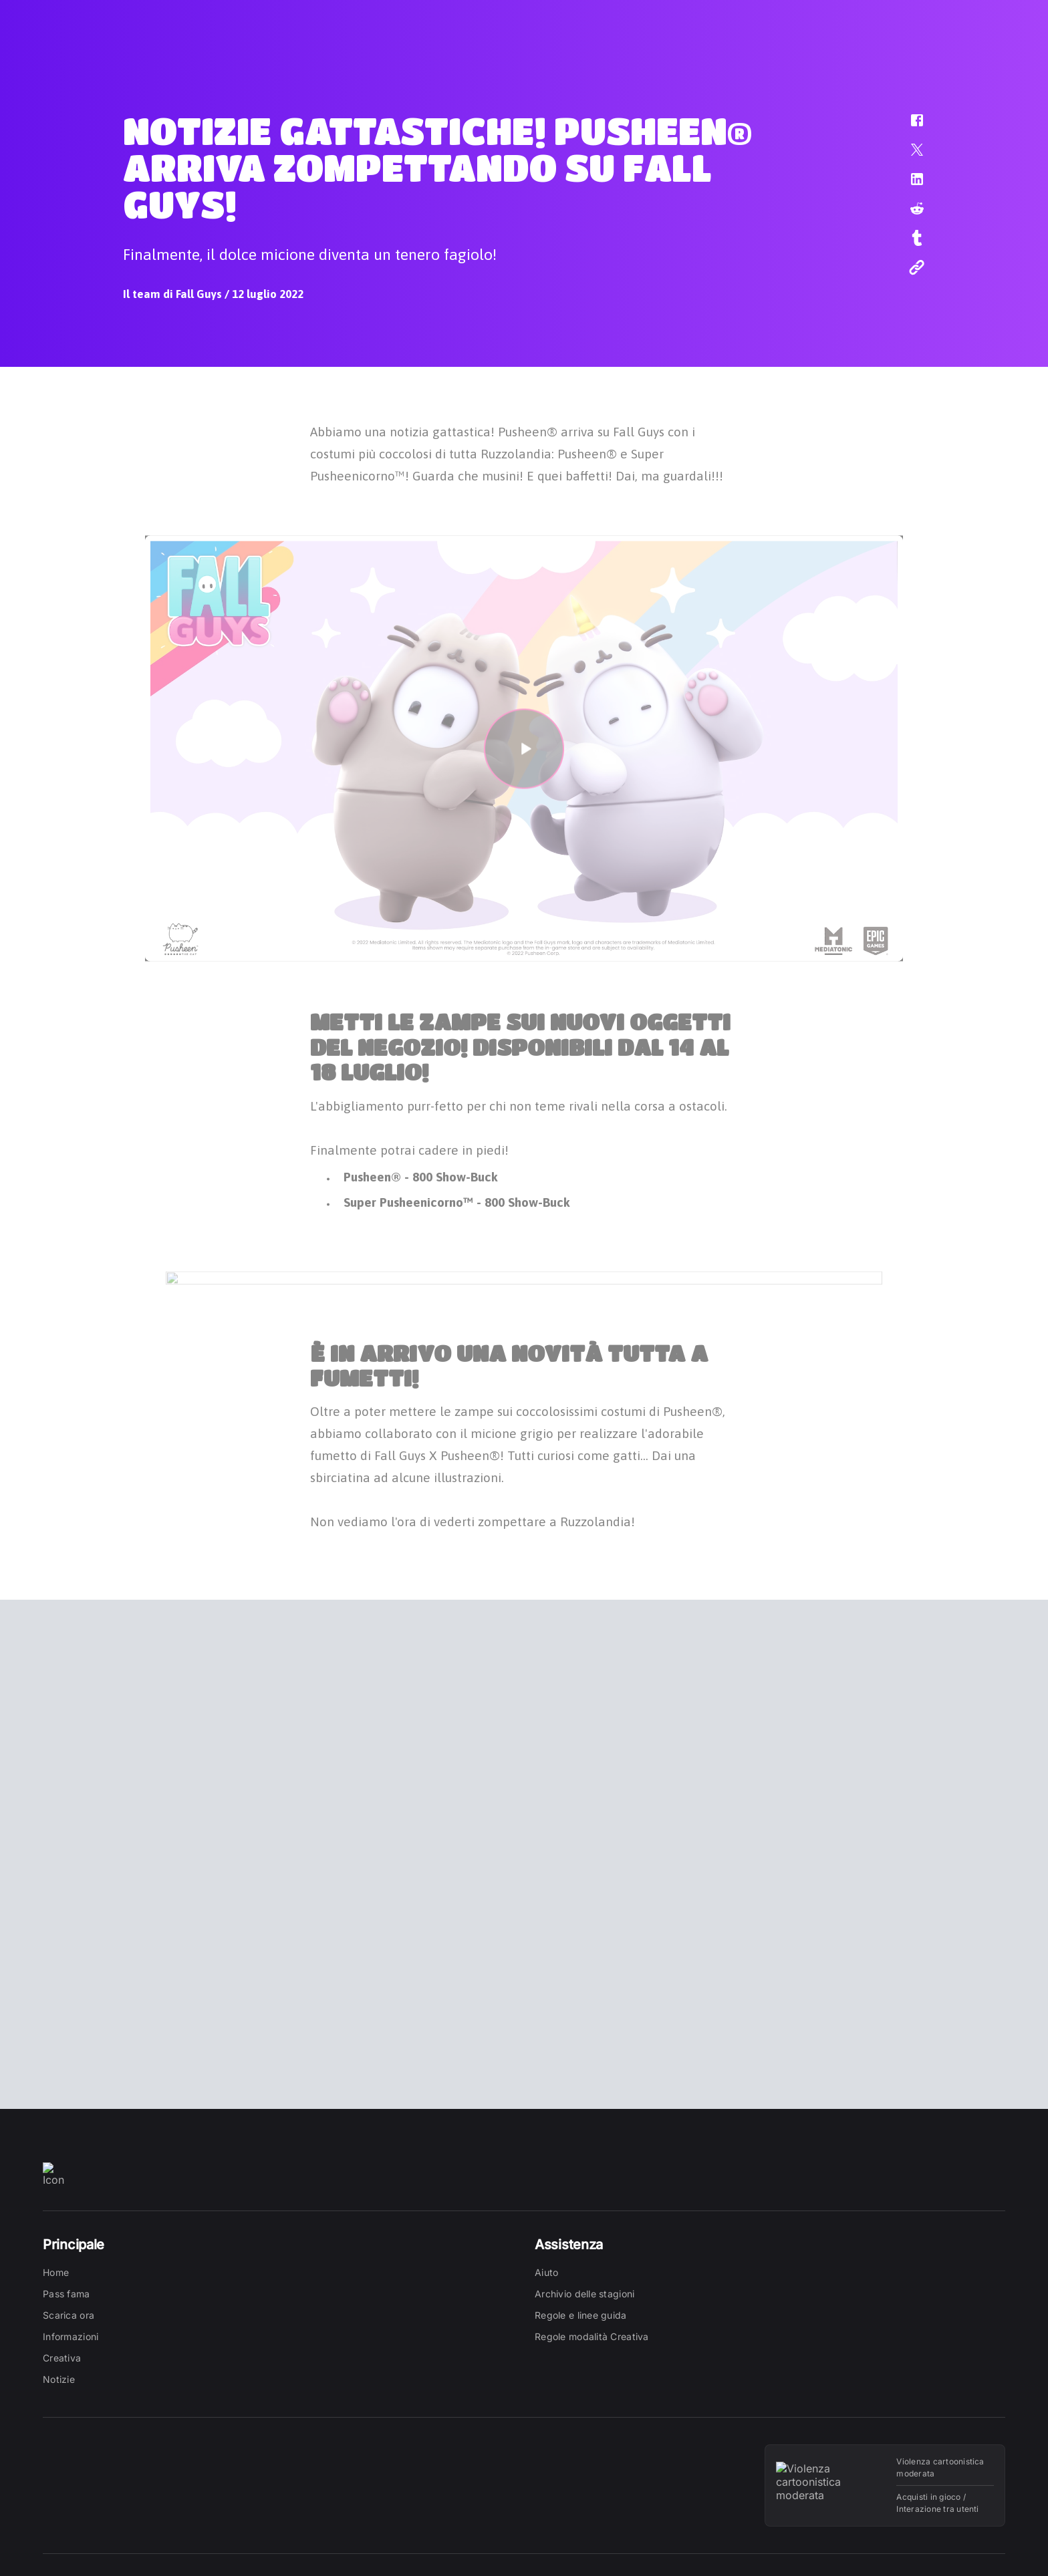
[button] (908, 127)
